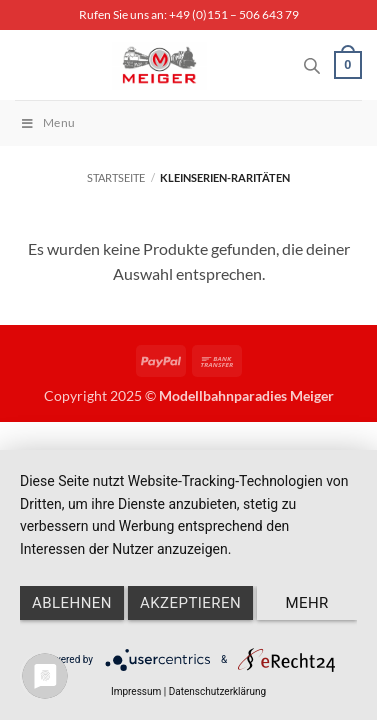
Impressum (136, 691)
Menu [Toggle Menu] (47, 122)
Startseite (116, 177)
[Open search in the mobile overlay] (312, 65)
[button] (348, 65)
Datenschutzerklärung (217, 691)
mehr (306, 603)
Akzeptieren (190, 603)
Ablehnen (72, 603)
